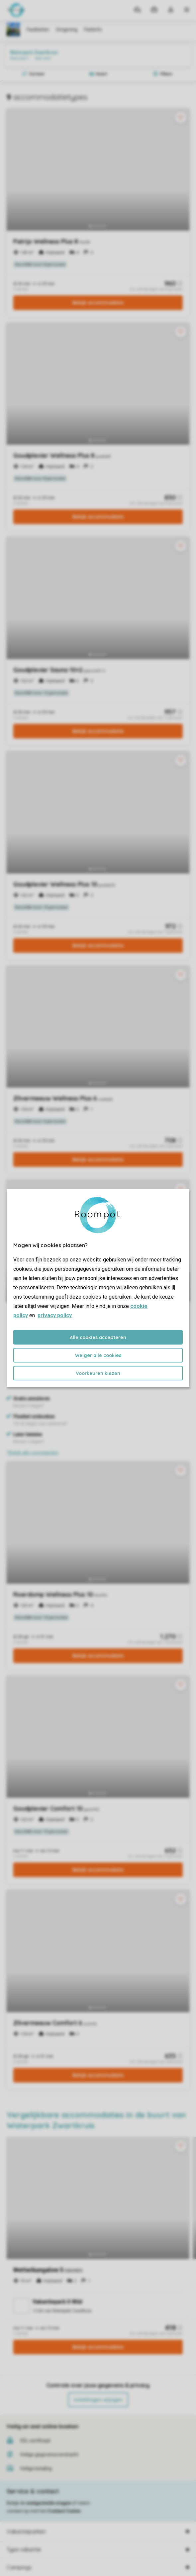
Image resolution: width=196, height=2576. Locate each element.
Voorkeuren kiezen (98, 1373)
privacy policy (55, 1315)
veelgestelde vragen (48, 2503)
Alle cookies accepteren (98, 1337)
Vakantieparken (26, 2531)
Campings (19, 2567)
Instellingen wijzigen (98, 2400)
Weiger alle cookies (98, 1355)
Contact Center (64, 2511)
